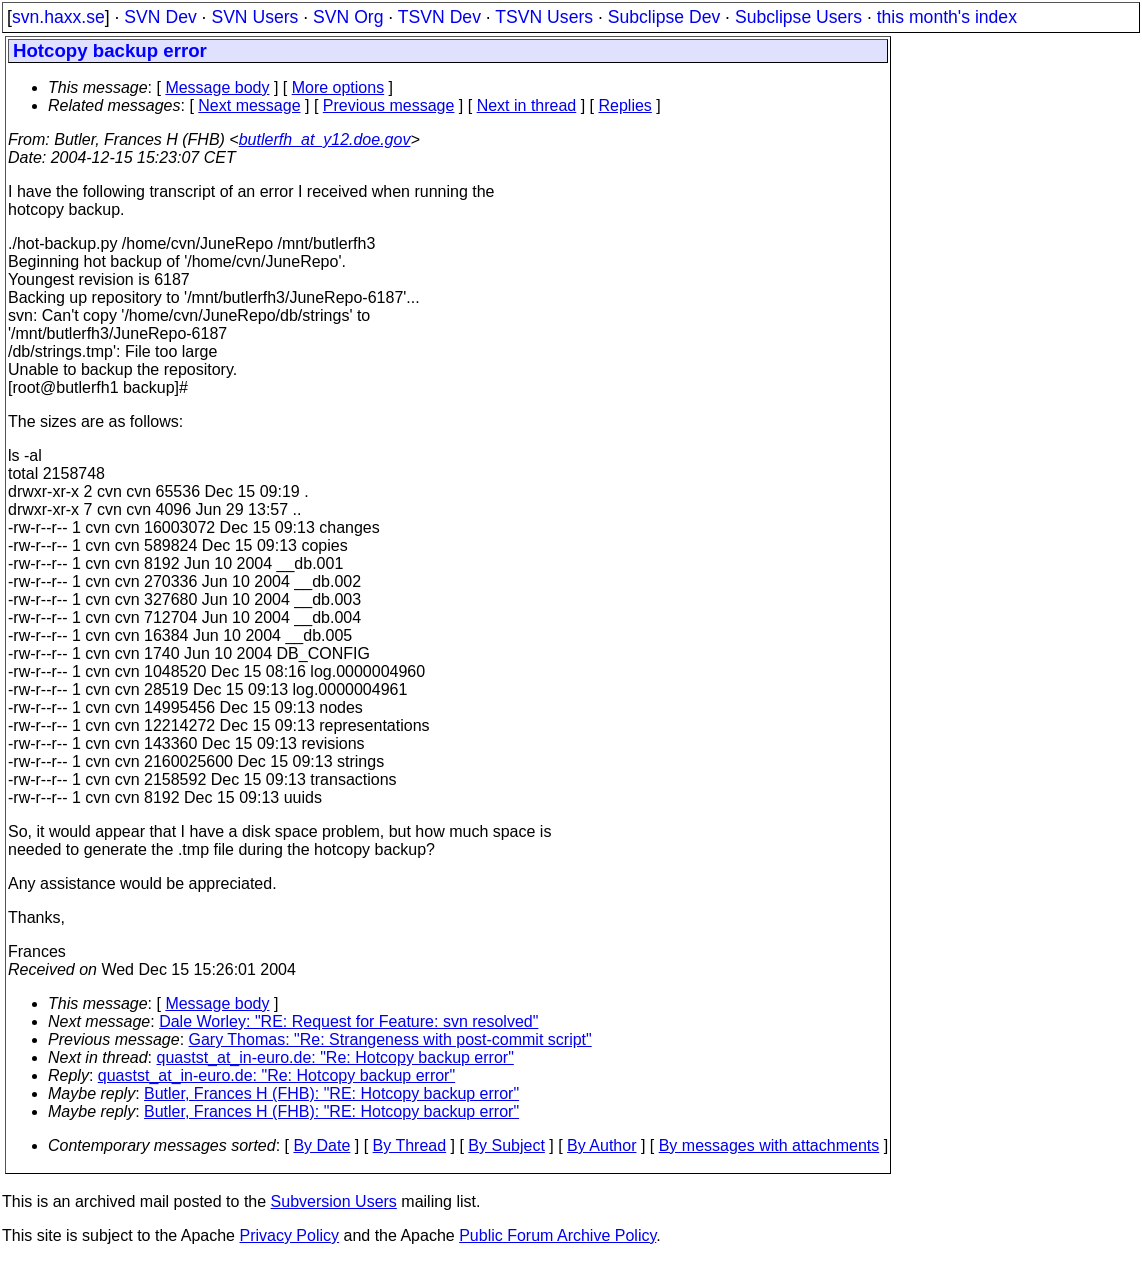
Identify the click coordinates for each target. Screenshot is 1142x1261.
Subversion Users (334, 1201)
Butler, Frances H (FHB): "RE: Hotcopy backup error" (331, 1093)
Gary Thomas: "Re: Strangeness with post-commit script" (390, 1039)
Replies (625, 105)
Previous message (389, 105)
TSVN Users (544, 17)
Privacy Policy (289, 1235)
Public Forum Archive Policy (557, 1235)
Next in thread (527, 105)
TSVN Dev (439, 17)
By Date (321, 1145)
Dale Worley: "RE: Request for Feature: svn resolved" (348, 1021)
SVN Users (254, 17)
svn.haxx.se (58, 17)
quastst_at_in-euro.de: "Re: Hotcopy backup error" (335, 1057)
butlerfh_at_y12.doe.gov (325, 139)
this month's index (947, 17)
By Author (601, 1145)
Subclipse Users (798, 17)
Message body (217, 87)
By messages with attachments (769, 1145)
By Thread (410, 1145)
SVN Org (348, 17)
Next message (249, 105)
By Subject (506, 1145)
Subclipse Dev (664, 17)
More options (338, 87)
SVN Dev (160, 17)
